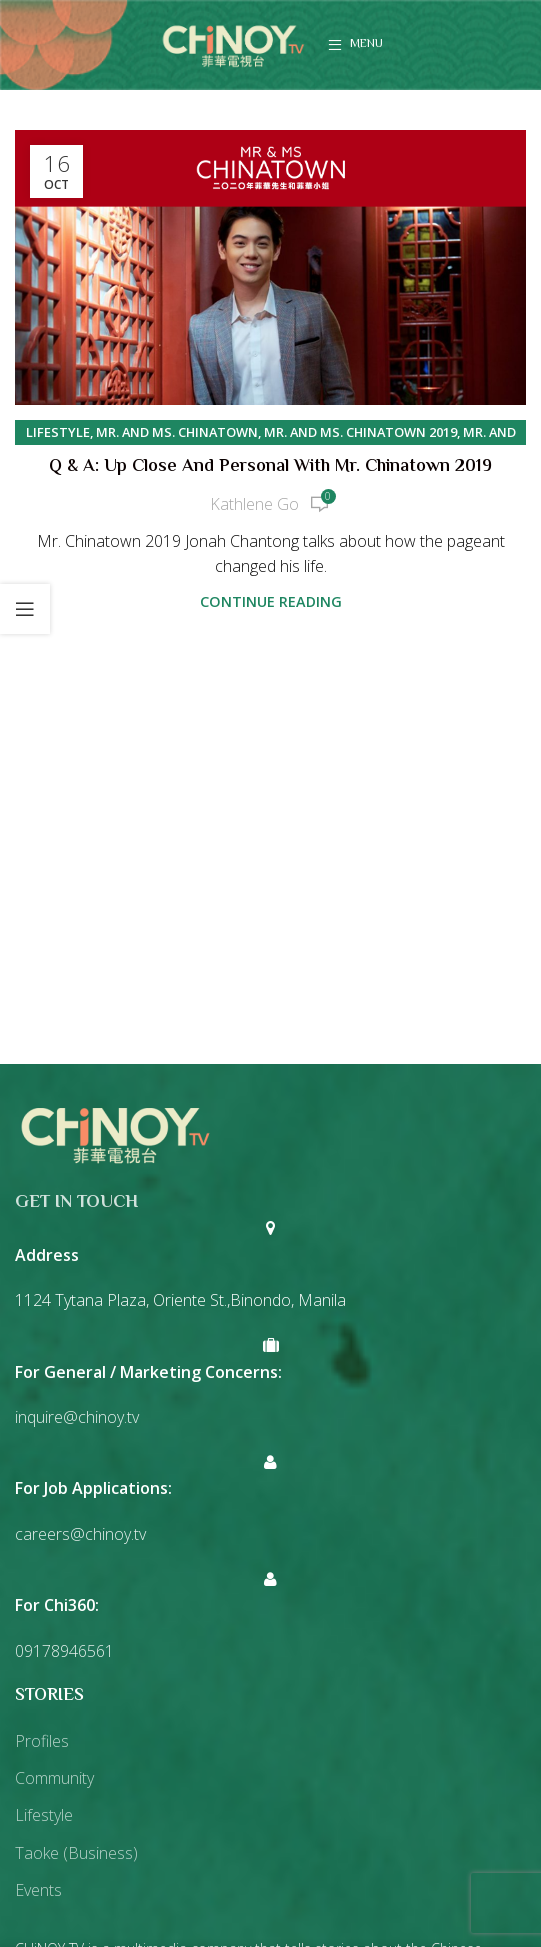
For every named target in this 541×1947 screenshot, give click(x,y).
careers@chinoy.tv (80, 1534)
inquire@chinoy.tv (77, 1417)
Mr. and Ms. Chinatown (177, 432)
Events (38, 1890)
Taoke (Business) (76, 1853)
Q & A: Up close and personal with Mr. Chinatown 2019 (270, 467)
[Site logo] (233, 43)
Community (54, 1778)
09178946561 (64, 1651)
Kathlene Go (254, 504)
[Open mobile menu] (355, 45)
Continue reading (271, 601)
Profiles (42, 1741)
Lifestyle (58, 432)
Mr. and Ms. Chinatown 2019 (360, 432)
